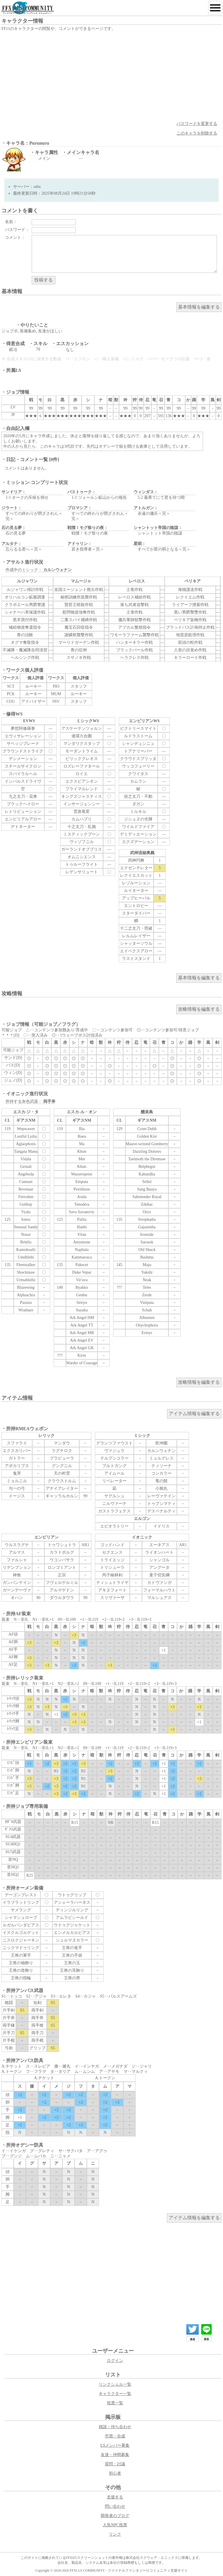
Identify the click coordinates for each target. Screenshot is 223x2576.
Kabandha (147, 1174)
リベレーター (114, 1481)
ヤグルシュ (114, 1496)
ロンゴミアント (62, 1567)
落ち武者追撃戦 (134, 605)
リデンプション (17, 1567)
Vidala (26, 1159)
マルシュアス (159, 1598)
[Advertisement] (111, 76)
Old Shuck (147, 1249)
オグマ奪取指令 (25, 642)
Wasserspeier (82, 1174)
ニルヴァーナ (114, 1503)
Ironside (147, 1234)
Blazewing (26, 1287)
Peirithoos (81, 1189)
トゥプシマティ (161, 1503)
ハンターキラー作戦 (134, 642)
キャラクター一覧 (115, 2394)
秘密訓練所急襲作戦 (78, 597)
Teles (147, 1287)
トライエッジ (112, 1560)
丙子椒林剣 (112, 1575)
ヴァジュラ (114, 1451)
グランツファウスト (114, 1443)
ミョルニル (17, 1481)
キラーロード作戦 (190, 657)
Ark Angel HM (81, 1317)
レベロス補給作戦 (134, 597)
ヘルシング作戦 (25, 657)
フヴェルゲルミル (62, 1582)
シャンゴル (159, 1560)
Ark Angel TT (81, 1325)
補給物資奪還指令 (25, 627)
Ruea (82, 1136)
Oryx (147, 1212)
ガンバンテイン (17, 1582)
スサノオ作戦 (78, 657)
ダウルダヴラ (62, 1598)
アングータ (159, 1567)
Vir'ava (82, 1280)
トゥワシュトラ (62, 1545)
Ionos (25, 1219)
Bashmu (147, 1257)
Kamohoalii (25, 1249)
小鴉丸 (161, 1488)
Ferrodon (25, 1197)
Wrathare (25, 1310)
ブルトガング (114, 1466)
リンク (115, 2534)
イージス (17, 1496)
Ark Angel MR (82, 1333)
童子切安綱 (159, 1575)
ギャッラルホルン (62, 1496)
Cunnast (26, 1181)
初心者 (115, 2473)
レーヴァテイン (161, 1496)
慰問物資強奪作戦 (78, 612)
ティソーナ (161, 1466)
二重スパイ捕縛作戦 (78, 620)
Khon (81, 1151)
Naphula (82, 1249)
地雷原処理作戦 (190, 635)
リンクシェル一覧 (115, 2384)
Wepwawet (26, 1129)
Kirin (82, 1355)
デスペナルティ (161, 1511)
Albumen (146, 1317)
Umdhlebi (26, 1257)
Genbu (81, 1295)
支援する (115, 2497)
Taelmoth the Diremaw (147, 1159)
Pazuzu (26, 1302)
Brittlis (26, 1242)
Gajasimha (147, 1227)
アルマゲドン (62, 1590)
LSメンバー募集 (115, 2445)
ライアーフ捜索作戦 (190, 605)
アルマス (17, 1552)
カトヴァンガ (159, 1582)
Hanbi (82, 1227)
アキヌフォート (112, 1590)
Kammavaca (82, 1257)
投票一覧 (115, 2403)
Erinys (147, 1333)
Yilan (81, 1234)
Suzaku (82, 1310)
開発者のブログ (115, 2516)
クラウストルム (62, 1481)
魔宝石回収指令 (78, 627)
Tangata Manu (25, 1151)
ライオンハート (159, 1552)
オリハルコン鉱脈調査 (25, 597)
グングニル (62, 1466)
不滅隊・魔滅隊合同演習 (25, 650)
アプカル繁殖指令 (134, 627)
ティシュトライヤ (112, 1582)
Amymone (81, 1242)
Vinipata (147, 1302)
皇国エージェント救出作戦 (78, 589)
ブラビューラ (62, 1458)
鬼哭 (17, 1473)
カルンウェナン (161, 1451)
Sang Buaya (147, 1189)
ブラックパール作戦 (134, 650)
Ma (81, 1144)
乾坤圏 (161, 1443)
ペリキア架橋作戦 (190, 620)
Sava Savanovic (82, 1212)
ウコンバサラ (62, 1560)
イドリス (161, 1526)
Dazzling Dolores (147, 1151)
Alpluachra (26, 1295)
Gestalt (26, 1166)
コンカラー (161, 1473)
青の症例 (79, 650)
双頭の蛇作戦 (190, 642)
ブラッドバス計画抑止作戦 (190, 627)
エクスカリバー (17, 1451)
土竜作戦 (134, 589)
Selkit (147, 1181)
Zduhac (147, 1204)
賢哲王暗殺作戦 (78, 605)
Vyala (25, 1212)
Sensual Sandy (26, 1227)
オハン (17, 1598)
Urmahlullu (26, 1280)
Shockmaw (26, 1272)
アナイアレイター (62, 1488)
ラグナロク (62, 1451)
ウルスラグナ (17, 1545)
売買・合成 (115, 2436)
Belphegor (147, 1166)
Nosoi (25, 1234)
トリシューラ (112, 1567)
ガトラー (17, 1458)
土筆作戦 (134, 612)
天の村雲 (62, 1473)
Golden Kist (147, 1136)
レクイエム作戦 (190, 597)
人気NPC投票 (115, 2525)
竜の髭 (161, 1481)
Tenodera (81, 1204)
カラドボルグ (62, 1552)
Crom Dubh (147, 1129)
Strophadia (147, 1219)
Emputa (81, 1181)
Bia (81, 1129)
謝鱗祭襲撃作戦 (78, 635)
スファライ (17, 1443)
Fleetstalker (25, 1265)
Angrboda (26, 1174)
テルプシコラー (114, 1458)
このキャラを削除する (197, 133)
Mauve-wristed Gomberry (147, 1144)
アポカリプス (17, 1466)
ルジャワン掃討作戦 (25, 589)
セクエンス (112, 1552)
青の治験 (25, 635)
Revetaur (26, 1189)
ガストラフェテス (114, 1511)
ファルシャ (17, 1560)
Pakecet (81, 1265)
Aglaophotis (26, 1144)
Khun (81, 1166)
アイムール (114, 1473)
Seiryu (81, 1302)
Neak (147, 1280)
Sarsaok (147, 1242)
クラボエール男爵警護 (25, 605)
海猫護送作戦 (190, 589)
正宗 (62, 1575)
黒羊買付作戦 (25, 620)
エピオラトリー (114, 1526)
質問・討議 (115, 2464)
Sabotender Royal (146, 1197)
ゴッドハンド (112, 1545)
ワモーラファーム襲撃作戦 (134, 635)
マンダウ (62, 1443)
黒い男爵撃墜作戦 (190, 612)
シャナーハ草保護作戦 (25, 612)
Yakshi (146, 1272)
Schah (147, 1310)
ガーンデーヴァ (17, 1590)
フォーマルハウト (159, 1590)
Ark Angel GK (81, 1348)
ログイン (115, 2360)
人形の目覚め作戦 (190, 650)
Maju (147, 1265)
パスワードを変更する (197, 123)
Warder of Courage (81, 1363)
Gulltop (26, 1204)
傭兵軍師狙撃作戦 (134, 620)
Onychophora (147, 1325)
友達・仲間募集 (115, 2455)
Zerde (147, 1295)
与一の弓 (17, 1488)
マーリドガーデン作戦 (78, 642)
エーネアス (159, 1545)
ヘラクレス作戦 (134, 657)
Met (81, 1159)
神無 (17, 1575)
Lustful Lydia (26, 1136)
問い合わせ (115, 2506)
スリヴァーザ (112, 1598)
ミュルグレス (161, 1458)
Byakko (81, 1287)
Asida (82, 1197)
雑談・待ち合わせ (115, 2427)
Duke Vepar (81, 1272)
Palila (82, 1219)
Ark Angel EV (81, 1340)
